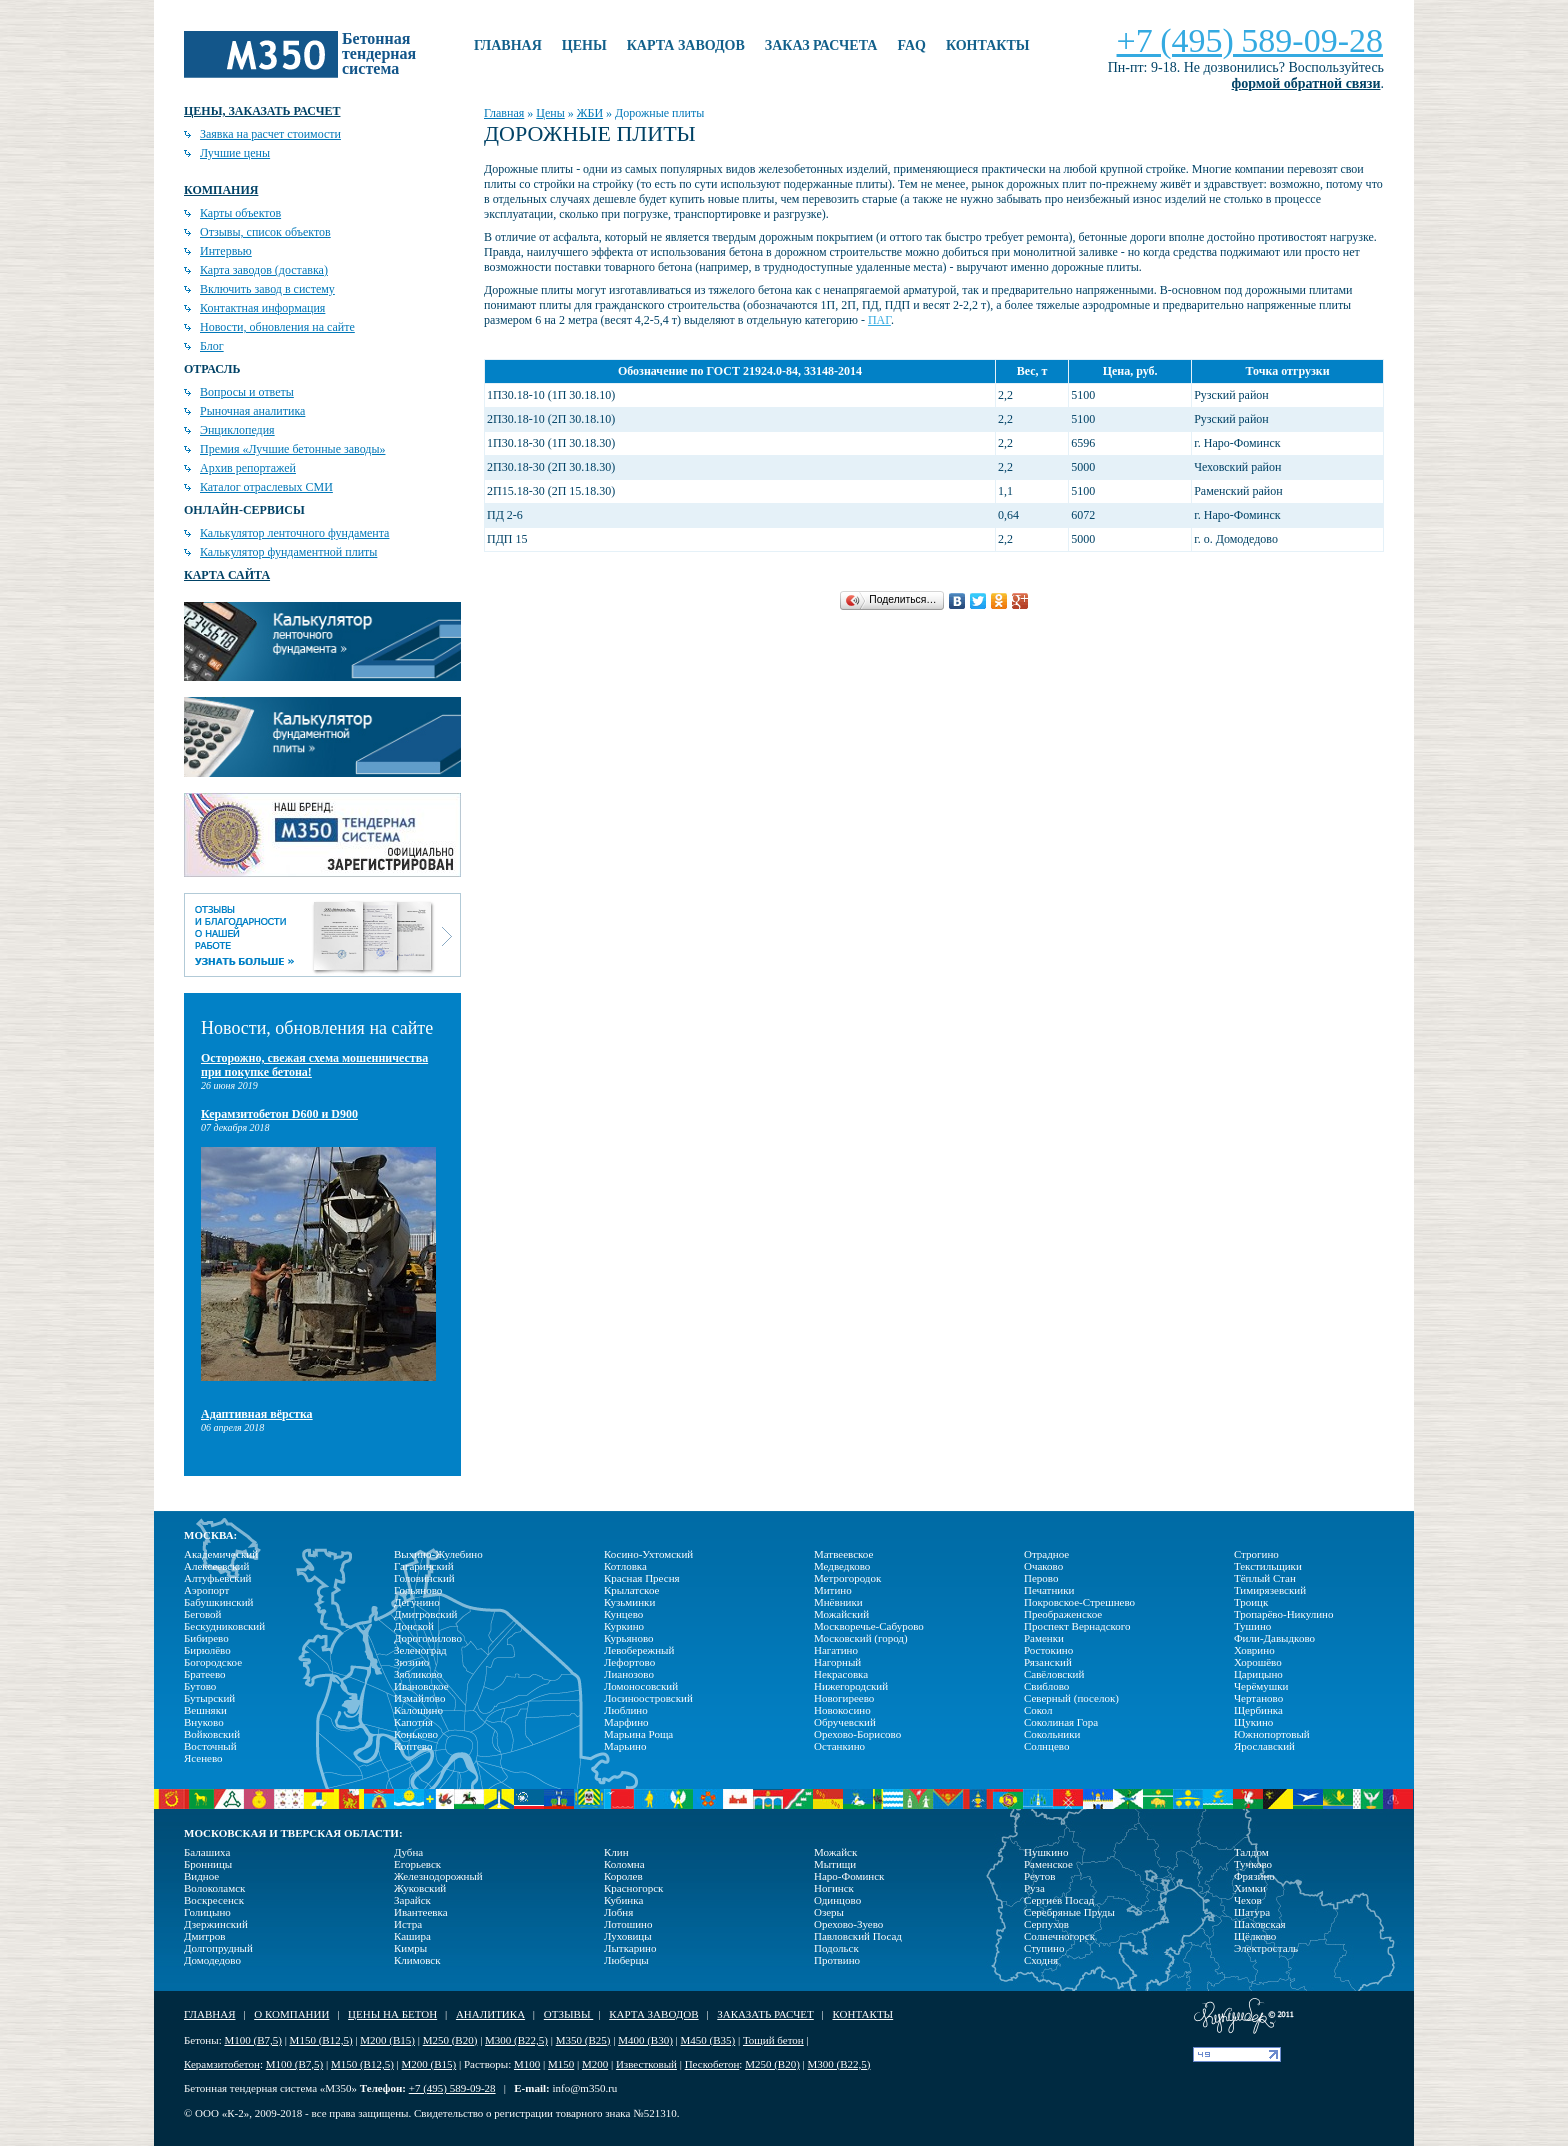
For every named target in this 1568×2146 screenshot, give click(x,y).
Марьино (625, 1746)
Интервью (226, 251)
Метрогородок (847, 1578)
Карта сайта (227, 575)
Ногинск (834, 1888)
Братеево (205, 1674)
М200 (595, 2064)
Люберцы (626, 1960)
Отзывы (568, 2014)
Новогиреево (844, 1698)
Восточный (210, 1746)
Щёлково (1255, 1936)
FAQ (911, 45)
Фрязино (1254, 1876)
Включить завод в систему (267, 289)
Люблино (626, 1710)
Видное (201, 1876)
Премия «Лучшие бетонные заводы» (292, 449)
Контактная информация (262, 308)
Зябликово (418, 1674)
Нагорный (837, 1662)
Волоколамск (214, 1888)
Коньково (416, 1734)
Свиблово (1046, 1686)
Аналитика (490, 2014)
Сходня (1041, 1960)
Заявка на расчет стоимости (270, 134)
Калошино (418, 1710)
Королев (623, 1876)
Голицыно (207, 1912)
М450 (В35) (708, 2040)
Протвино (837, 1960)
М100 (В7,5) (252, 2040)
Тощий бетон (773, 2040)
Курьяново (629, 1638)
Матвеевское (843, 1554)
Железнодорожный (438, 1876)
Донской (414, 1626)
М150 (561, 2064)
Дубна (408, 1852)
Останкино (839, 1746)
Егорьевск (417, 1864)
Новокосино (842, 1710)
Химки (1250, 1888)
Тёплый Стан (1265, 1578)
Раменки (1044, 1638)
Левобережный (639, 1650)
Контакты (988, 45)
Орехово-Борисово (857, 1734)
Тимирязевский (1270, 1590)
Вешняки (205, 1710)
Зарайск (412, 1900)
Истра (408, 1924)
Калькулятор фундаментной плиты (288, 552)
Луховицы (628, 1936)
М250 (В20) (450, 2040)
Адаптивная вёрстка (257, 1414)
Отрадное (1046, 1554)
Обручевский (845, 1722)
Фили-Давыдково (1274, 1638)
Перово (1041, 1578)
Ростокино (1048, 1650)
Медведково (842, 1566)
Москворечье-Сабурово (869, 1626)
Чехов (1248, 1900)
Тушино (1252, 1626)
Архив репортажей (248, 468)
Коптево (413, 1746)
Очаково (1043, 1566)
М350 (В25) (583, 2040)
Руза (1034, 1888)
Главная (508, 45)
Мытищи (835, 1864)
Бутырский (209, 1698)
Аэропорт (206, 1590)
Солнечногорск (1059, 1936)
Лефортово (629, 1662)
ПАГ (879, 320)
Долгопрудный (218, 1948)
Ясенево (203, 1758)
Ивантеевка (421, 1912)
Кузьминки (629, 1602)
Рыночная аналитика (252, 411)
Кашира (412, 1936)
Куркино (624, 1626)
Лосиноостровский (648, 1698)
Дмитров (205, 1936)
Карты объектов (240, 213)
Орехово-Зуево (848, 1924)
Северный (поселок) (1071, 1698)
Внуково (204, 1722)
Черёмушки (1261, 1686)
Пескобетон (712, 2064)
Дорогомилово (428, 1638)
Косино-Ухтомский (648, 1554)
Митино (833, 1590)
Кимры (410, 1948)
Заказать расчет (765, 2014)
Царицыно (1258, 1674)
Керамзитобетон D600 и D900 (279, 1114)
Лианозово (629, 1674)
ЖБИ (590, 113)
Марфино (626, 1722)
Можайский (841, 1614)
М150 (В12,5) (321, 2040)
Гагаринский (424, 1566)
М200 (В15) (387, 2040)
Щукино (1253, 1722)
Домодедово (212, 1960)
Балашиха (207, 1852)
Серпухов (1046, 1924)
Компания (221, 190)
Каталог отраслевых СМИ (266, 487)
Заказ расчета (821, 45)
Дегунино (417, 1602)
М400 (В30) (645, 2040)
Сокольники (1052, 1734)
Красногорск (633, 1888)
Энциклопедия (237, 430)
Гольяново (418, 1590)
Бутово (200, 1686)
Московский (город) (861, 1638)
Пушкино (1046, 1852)
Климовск (417, 1960)
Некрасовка (841, 1674)
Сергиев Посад (1059, 1900)
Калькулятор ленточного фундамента (294, 533)
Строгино (1256, 1554)
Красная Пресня (642, 1578)
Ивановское (421, 1686)
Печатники (1049, 1590)
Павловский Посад (858, 1936)
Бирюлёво (207, 1650)
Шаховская (1260, 1924)
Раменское (1048, 1864)
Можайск (835, 1852)
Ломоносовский (641, 1686)
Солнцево (1046, 1746)
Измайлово (419, 1698)
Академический (221, 1554)
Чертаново (1258, 1698)
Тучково (1253, 1864)
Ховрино (1254, 1650)
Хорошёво (1258, 1662)
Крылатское (631, 1590)
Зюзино (411, 1662)
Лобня (618, 1912)
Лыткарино (630, 1948)
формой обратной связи (1306, 83)
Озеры (829, 1912)
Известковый (646, 2064)
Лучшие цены (235, 153)
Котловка (625, 1566)
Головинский (424, 1578)
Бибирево (206, 1638)
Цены (584, 45)
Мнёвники (838, 1602)
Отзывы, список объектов (265, 232)
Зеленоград (420, 1650)
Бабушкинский (218, 1602)
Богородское (213, 1662)
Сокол (1038, 1710)
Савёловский (1054, 1674)
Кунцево (623, 1614)
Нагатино (836, 1650)
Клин (616, 1852)
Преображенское (1063, 1614)
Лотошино (628, 1924)
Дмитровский (425, 1614)
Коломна (624, 1864)
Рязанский (1048, 1662)
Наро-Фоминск (849, 1876)
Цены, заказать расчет (262, 111)
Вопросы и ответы (247, 392)
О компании (291, 2014)
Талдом (1251, 1852)
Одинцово (837, 1900)
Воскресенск (214, 1900)
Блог (212, 346)
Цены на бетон (392, 2014)
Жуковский (420, 1888)
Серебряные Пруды (1069, 1912)
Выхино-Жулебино (438, 1554)
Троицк (1251, 1602)
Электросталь (1266, 1948)
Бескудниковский (224, 1626)
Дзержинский (216, 1924)
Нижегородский (851, 1686)
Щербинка (1258, 1710)
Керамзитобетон (222, 2064)
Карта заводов (686, 45)
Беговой (202, 1614)
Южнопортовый (1272, 1734)
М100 (527, 2064)
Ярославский (1264, 1746)
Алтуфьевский (217, 1578)
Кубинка (623, 1900)
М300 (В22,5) (516, 2040)
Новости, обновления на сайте (277, 327)
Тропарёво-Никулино (1284, 1614)
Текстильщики (1268, 1566)
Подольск (836, 1948)
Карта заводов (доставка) (264, 270)
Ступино (1044, 1948)
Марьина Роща (638, 1734)
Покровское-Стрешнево (1079, 1602)
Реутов (1039, 1876)
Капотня (413, 1722)
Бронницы (208, 1864)
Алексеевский (216, 1566)
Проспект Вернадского (1077, 1626)
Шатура (1252, 1912)
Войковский (212, 1734)
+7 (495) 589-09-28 (1250, 40)
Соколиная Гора (1061, 1722)
